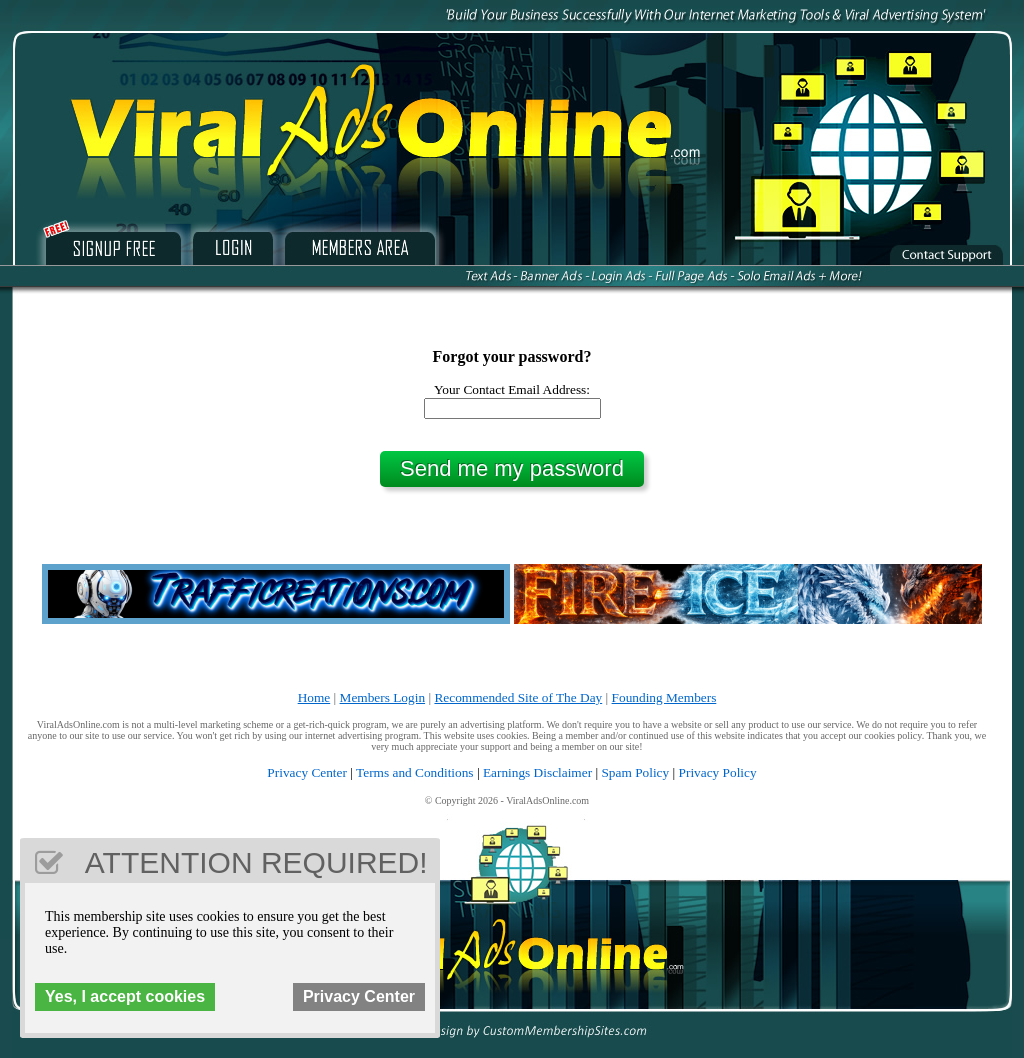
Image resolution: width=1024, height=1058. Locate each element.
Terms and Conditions (415, 772)
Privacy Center (307, 772)
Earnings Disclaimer (537, 772)
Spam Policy (635, 772)
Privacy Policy (718, 772)
